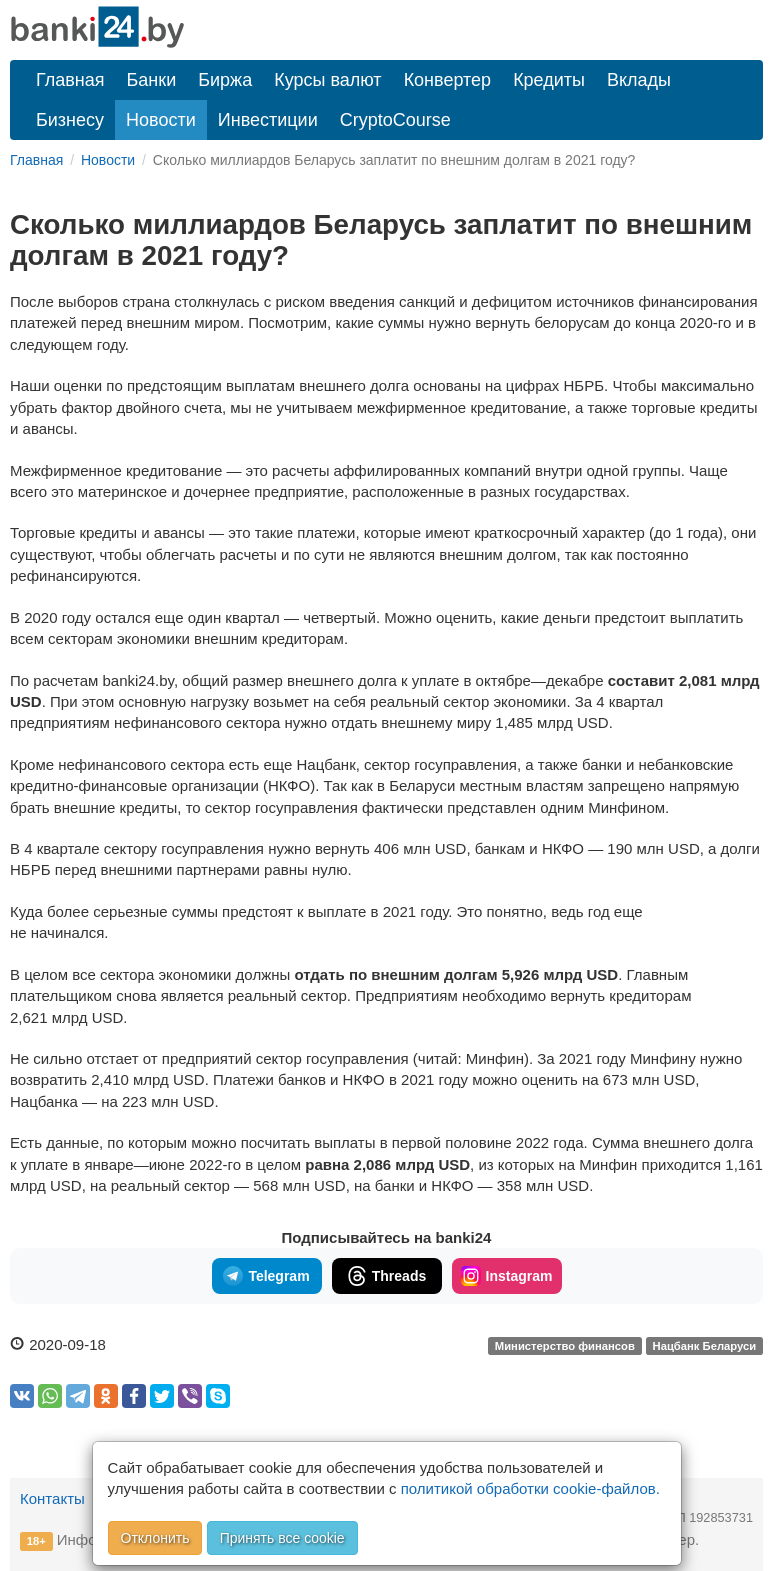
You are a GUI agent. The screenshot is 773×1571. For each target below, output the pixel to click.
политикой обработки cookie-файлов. (530, 1488)
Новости (161, 120)
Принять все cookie (282, 1538)
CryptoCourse (395, 120)
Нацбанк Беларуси (705, 1346)
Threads (386, 1276)
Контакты (52, 1498)
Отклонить (155, 1538)
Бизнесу (70, 120)
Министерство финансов (565, 1346)
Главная (70, 80)
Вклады (639, 80)
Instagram (507, 1276)
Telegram (266, 1276)
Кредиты (549, 80)
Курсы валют (327, 80)
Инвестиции (268, 120)
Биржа (225, 80)
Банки (152, 80)
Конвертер (448, 80)
